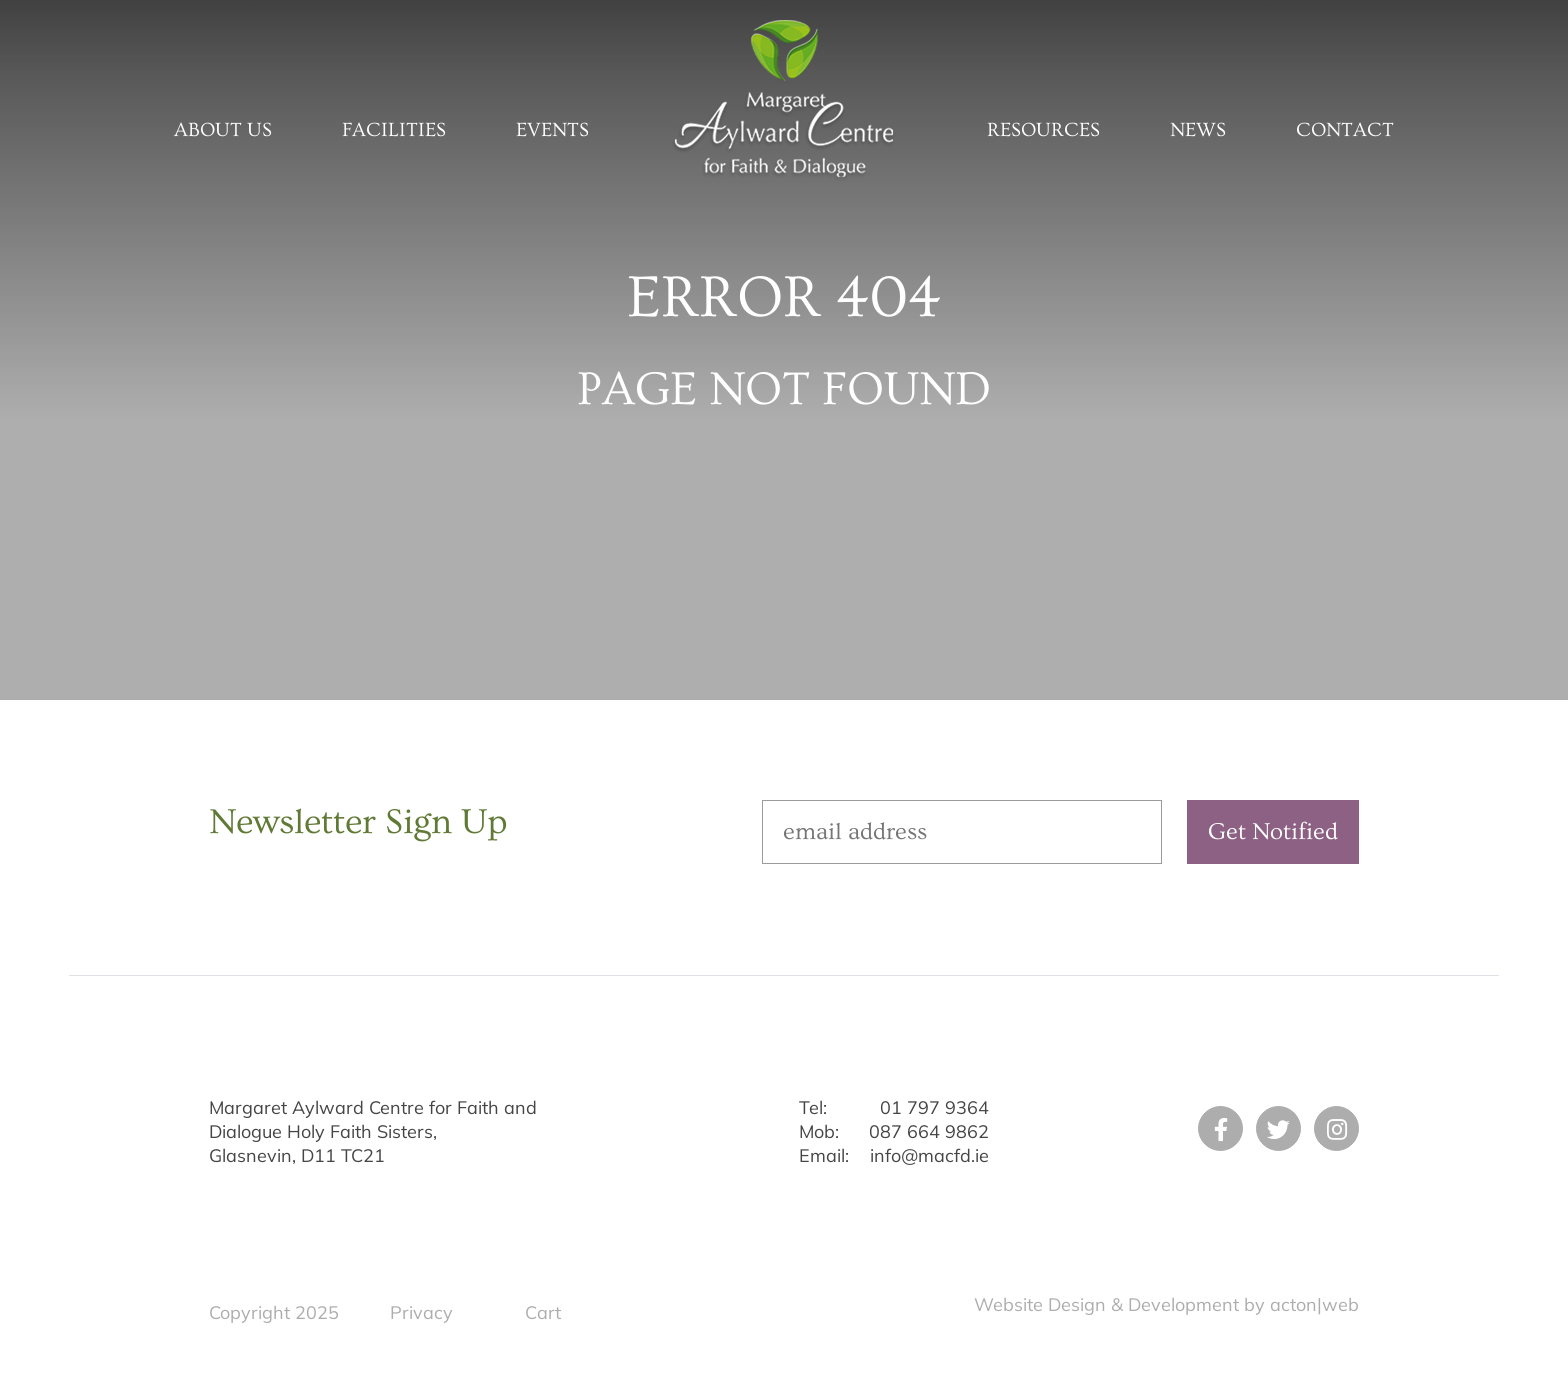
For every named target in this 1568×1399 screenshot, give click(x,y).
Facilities (394, 130)
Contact (1345, 130)
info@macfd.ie (929, 1155)
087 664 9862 (929, 1131)
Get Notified (1273, 831)
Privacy (421, 1312)
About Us (223, 130)
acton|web (1314, 1304)
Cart (543, 1312)
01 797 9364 (934, 1107)
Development (1183, 1304)
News (1198, 130)
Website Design (1040, 1304)
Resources (1043, 130)
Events (552, 130)
